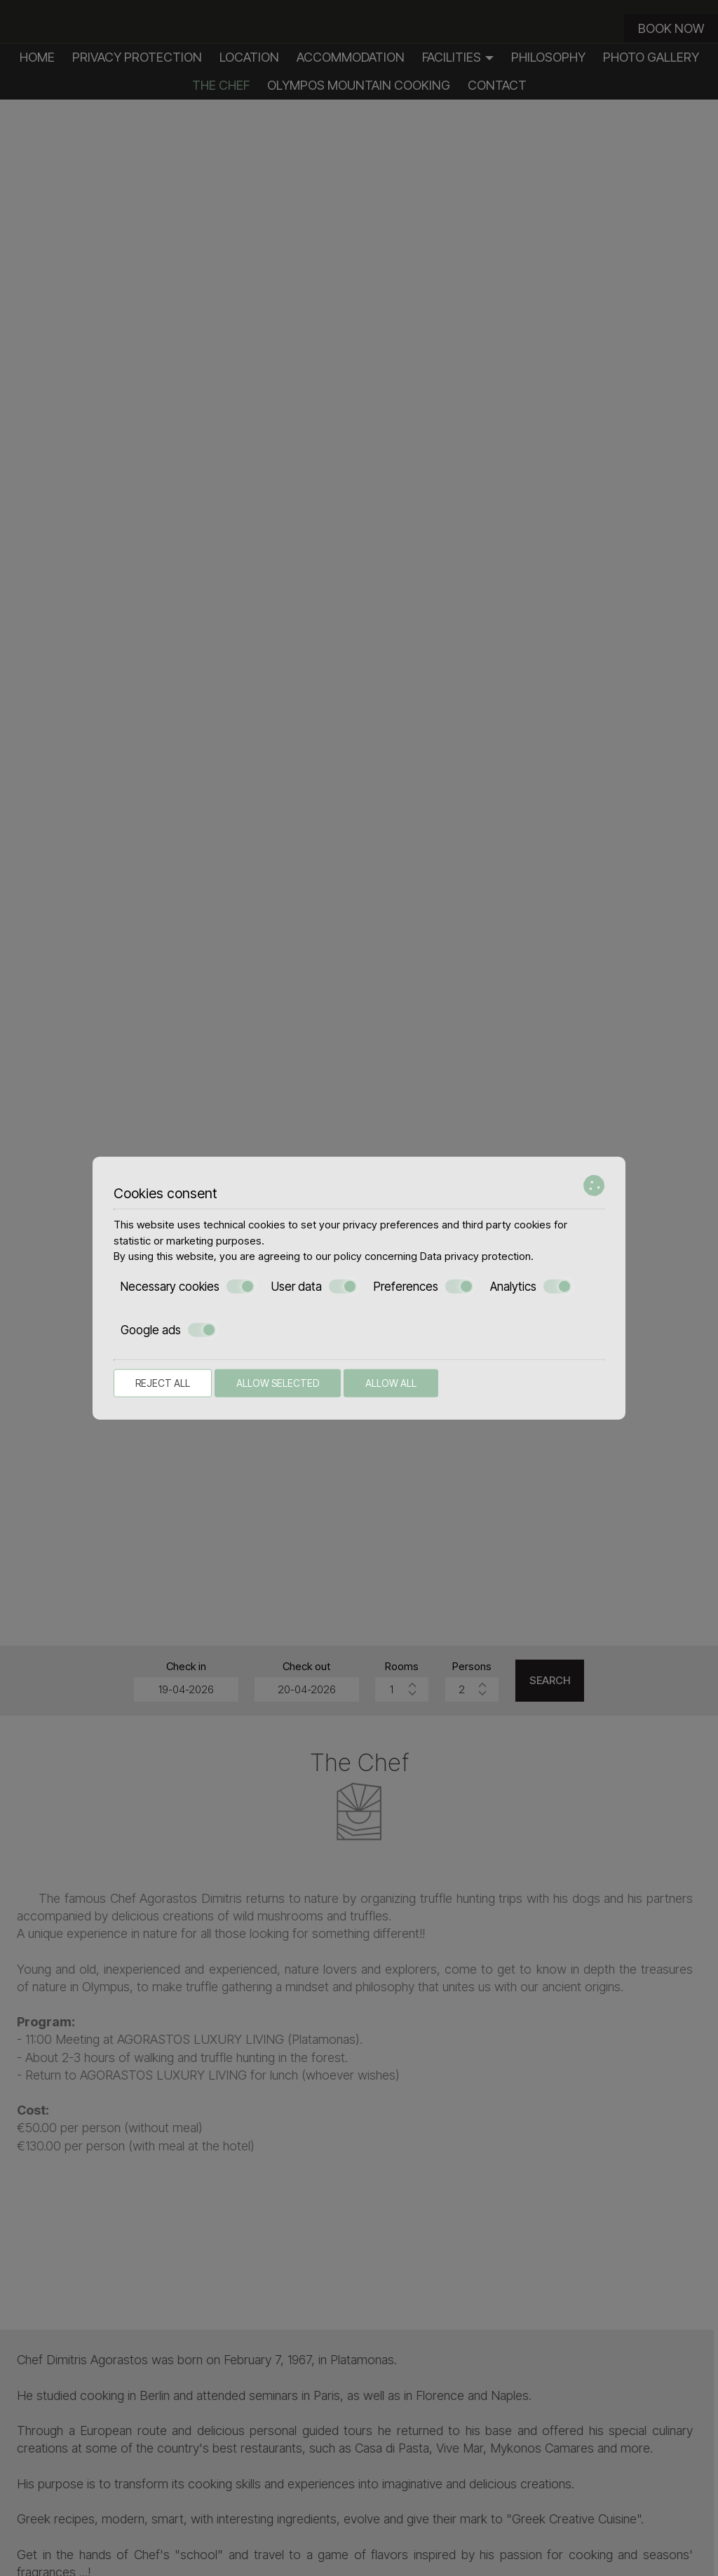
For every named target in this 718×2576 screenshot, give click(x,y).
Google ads (168, 1330)
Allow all (390, 1382)
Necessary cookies (188, 1286)
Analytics (530, 1286)
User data (314, 1286)
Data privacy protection (475, 1256)
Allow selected (277, 1382)
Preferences (423, 1286)
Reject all (162, 1382)
